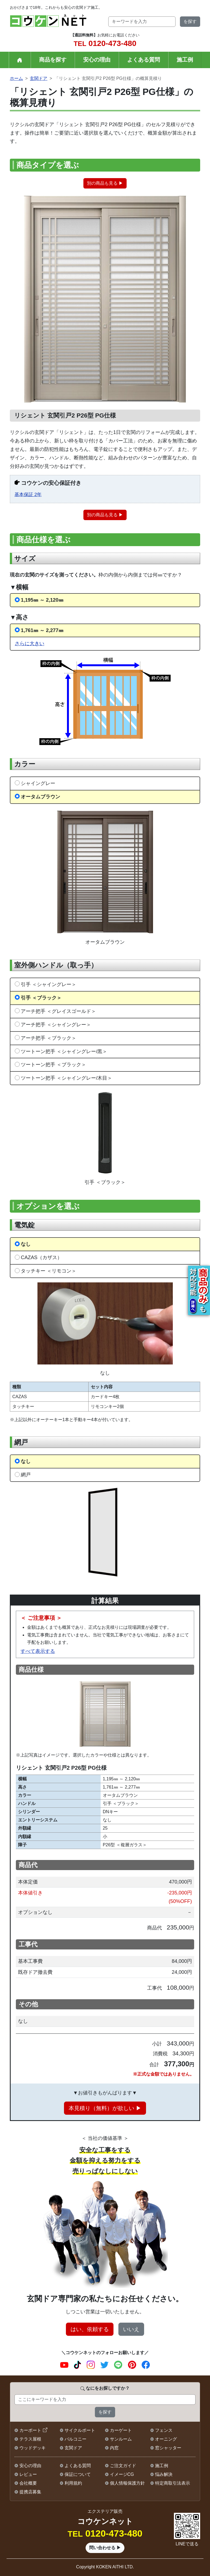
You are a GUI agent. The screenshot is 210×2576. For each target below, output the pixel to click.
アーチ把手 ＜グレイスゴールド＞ (58, 1011)
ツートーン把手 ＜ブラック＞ (53, 1064)
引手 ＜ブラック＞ (41, 998)
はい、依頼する (90, 2329)
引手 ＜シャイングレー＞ (48, 984)
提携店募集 (30, 2492)
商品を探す (52, 60)
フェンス (164, 2430)
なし (26, 1244)
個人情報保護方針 (127, 2483)
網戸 (26, 1474)
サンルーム (121, 2439)
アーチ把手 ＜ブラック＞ (48, 1038)
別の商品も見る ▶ (105, 183)
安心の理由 (96, 60)
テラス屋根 (30, 2439)
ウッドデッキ (32, 2447)
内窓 (114, 2447)
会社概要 (28, 2483)
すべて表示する (38, 1651)
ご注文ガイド (123, 2465)
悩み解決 (164, 2474)
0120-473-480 (105, 43)
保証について (78, 2474)
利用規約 (73, 2483)
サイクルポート (80, 2430)
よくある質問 (143, 60)
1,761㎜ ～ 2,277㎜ (42, 630)
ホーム (16, 78)
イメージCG (122, 2474)
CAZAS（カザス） (41, 1257)
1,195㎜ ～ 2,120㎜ (42, 600)
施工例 (185, 60)
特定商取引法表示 (172, 2483)
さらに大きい (29, 643)
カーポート (30, 2430)
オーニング (166, 2439)
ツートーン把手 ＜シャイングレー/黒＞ (64, 1051)
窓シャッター (168, 2447)
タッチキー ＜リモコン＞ (48, 1271)
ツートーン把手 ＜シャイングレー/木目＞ (66, 1078)
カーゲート (121, 2430)
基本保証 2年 (28, 494)
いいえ (131, 2329)
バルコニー (75, 2439)
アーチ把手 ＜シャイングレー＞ (56, 1024)
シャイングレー (38, 783)
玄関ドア (38, 78)
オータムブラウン (40, 796)
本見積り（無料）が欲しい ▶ (105, 2108)
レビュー (28, 2474)
